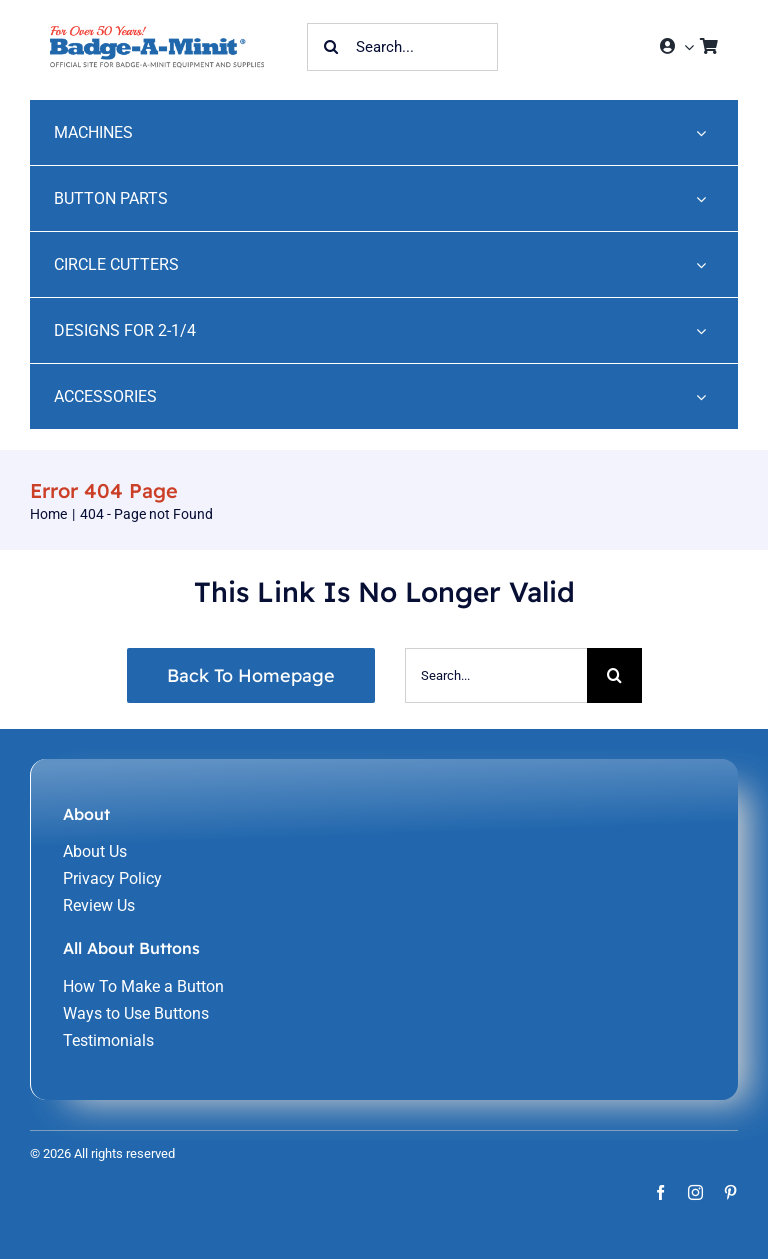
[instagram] (695, 1192)
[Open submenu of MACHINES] (701, 132)
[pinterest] (730, 1192)
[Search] (331, 47)
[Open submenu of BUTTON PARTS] (701, 198)
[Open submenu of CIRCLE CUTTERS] (701, 264)
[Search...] (402, 47)
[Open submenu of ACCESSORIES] (701, 396)
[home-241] (157, 33)
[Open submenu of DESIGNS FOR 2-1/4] (701, 330)
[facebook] (660, 1192)
